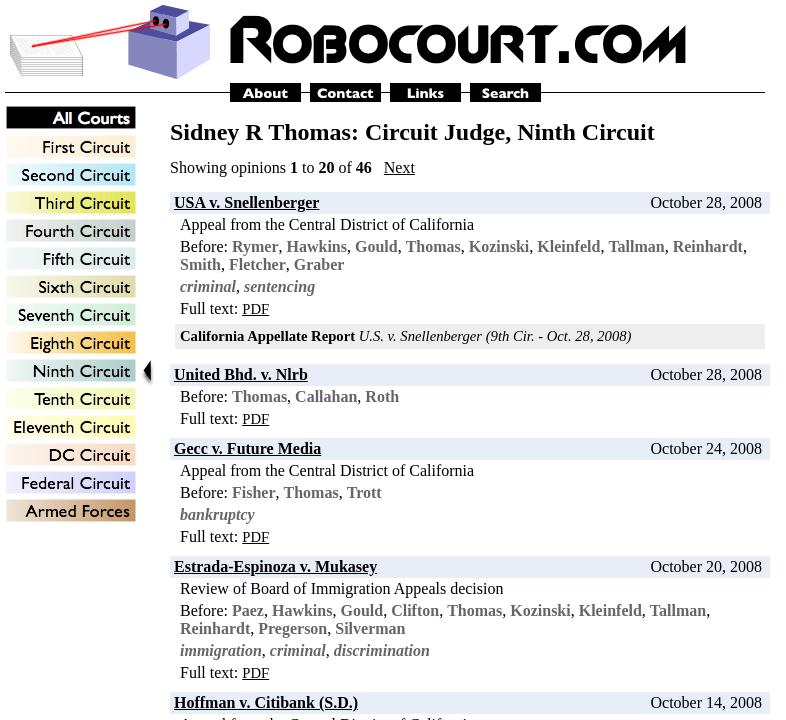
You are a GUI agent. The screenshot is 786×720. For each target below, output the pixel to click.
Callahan (326, 396)
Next (399, 167)
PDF (255, 309)
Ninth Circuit (586, 132)
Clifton (415, 610)
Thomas (433, 246)
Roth (382, 396)
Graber (319, 264)
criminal (208, 286)
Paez (248, 610)
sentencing (279, 286)
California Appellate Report (267, 336)
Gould (376, 246)
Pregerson (292, 628)
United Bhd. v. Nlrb (241, 374)
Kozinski (499, 246)
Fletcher (257, 264)
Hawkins (317, 246)
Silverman (370, 628)
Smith (200, 264)
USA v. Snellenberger (246, 202)
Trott (364, 492)
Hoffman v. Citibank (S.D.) (266, 702)
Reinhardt (708, 246)
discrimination (382, 650)
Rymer (255, 246)
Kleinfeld (568, 246)
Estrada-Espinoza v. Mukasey (275, 566)
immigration (221, 650)
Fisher (254, 492)
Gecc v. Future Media (247, 448)
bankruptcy (217, 514)
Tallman (636, 246)
